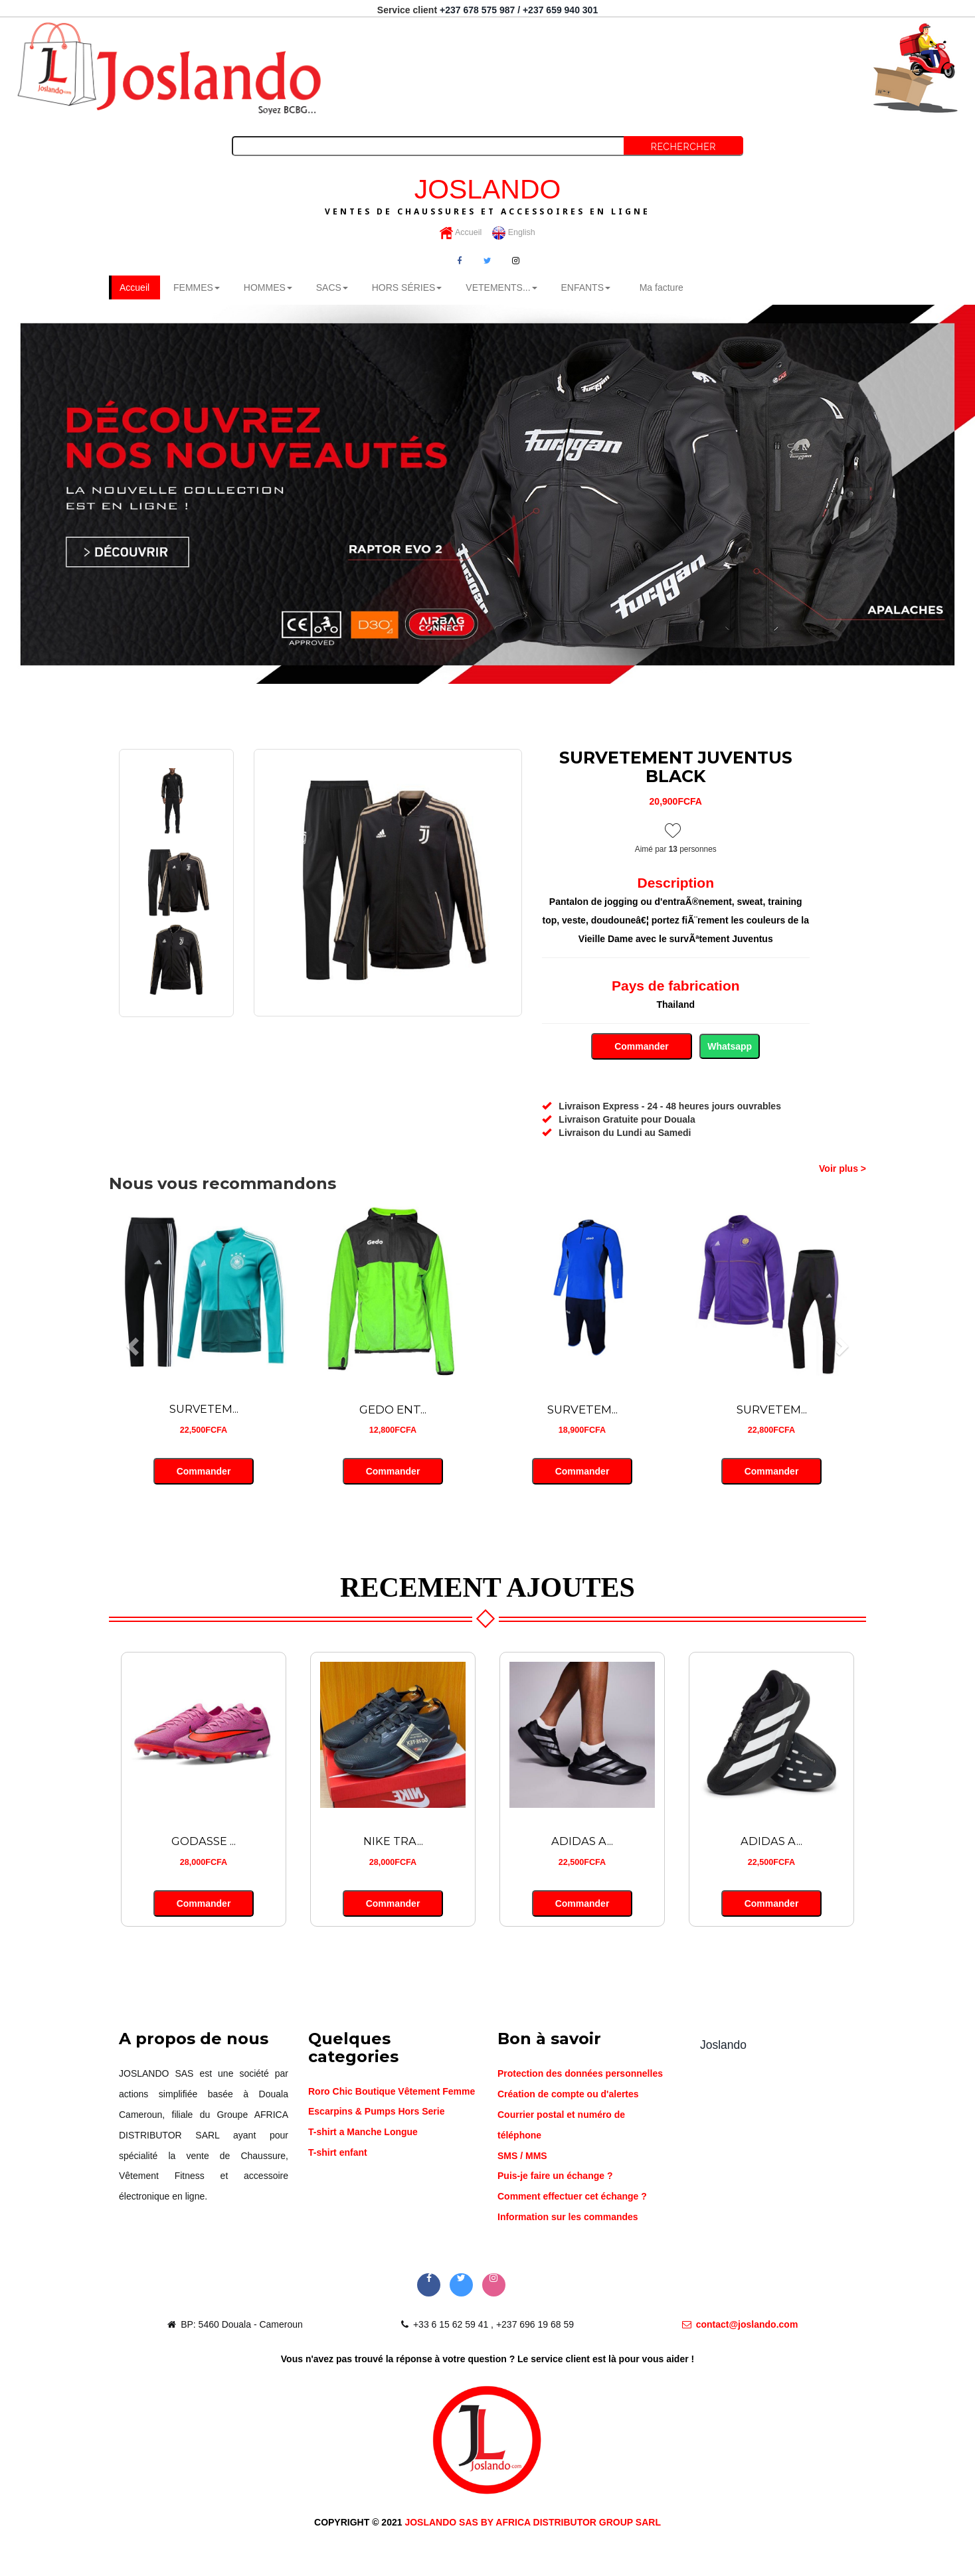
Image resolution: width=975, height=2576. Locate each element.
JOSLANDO (487, 195)
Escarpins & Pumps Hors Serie (376, 2112)
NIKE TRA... (393, 1842)
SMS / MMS (522, 2156)
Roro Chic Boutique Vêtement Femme (391, 2092)
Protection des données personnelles (580, 2074)
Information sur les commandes (567, 2218)
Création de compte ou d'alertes (568, 2095)
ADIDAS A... (582, 1842)
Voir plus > (842, 1170)
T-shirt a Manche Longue (363, 2133)
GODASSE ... (203, 1842)
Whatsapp (729, 1047)
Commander (641, 1047)
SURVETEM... (204, 1410)
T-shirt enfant (337, 2153)
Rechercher (683, 146)
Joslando (723, 2046)
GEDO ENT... (392, 1410)
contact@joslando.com (740, 2325)
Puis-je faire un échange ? (555, 2177)
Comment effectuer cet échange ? (572, 2197)
